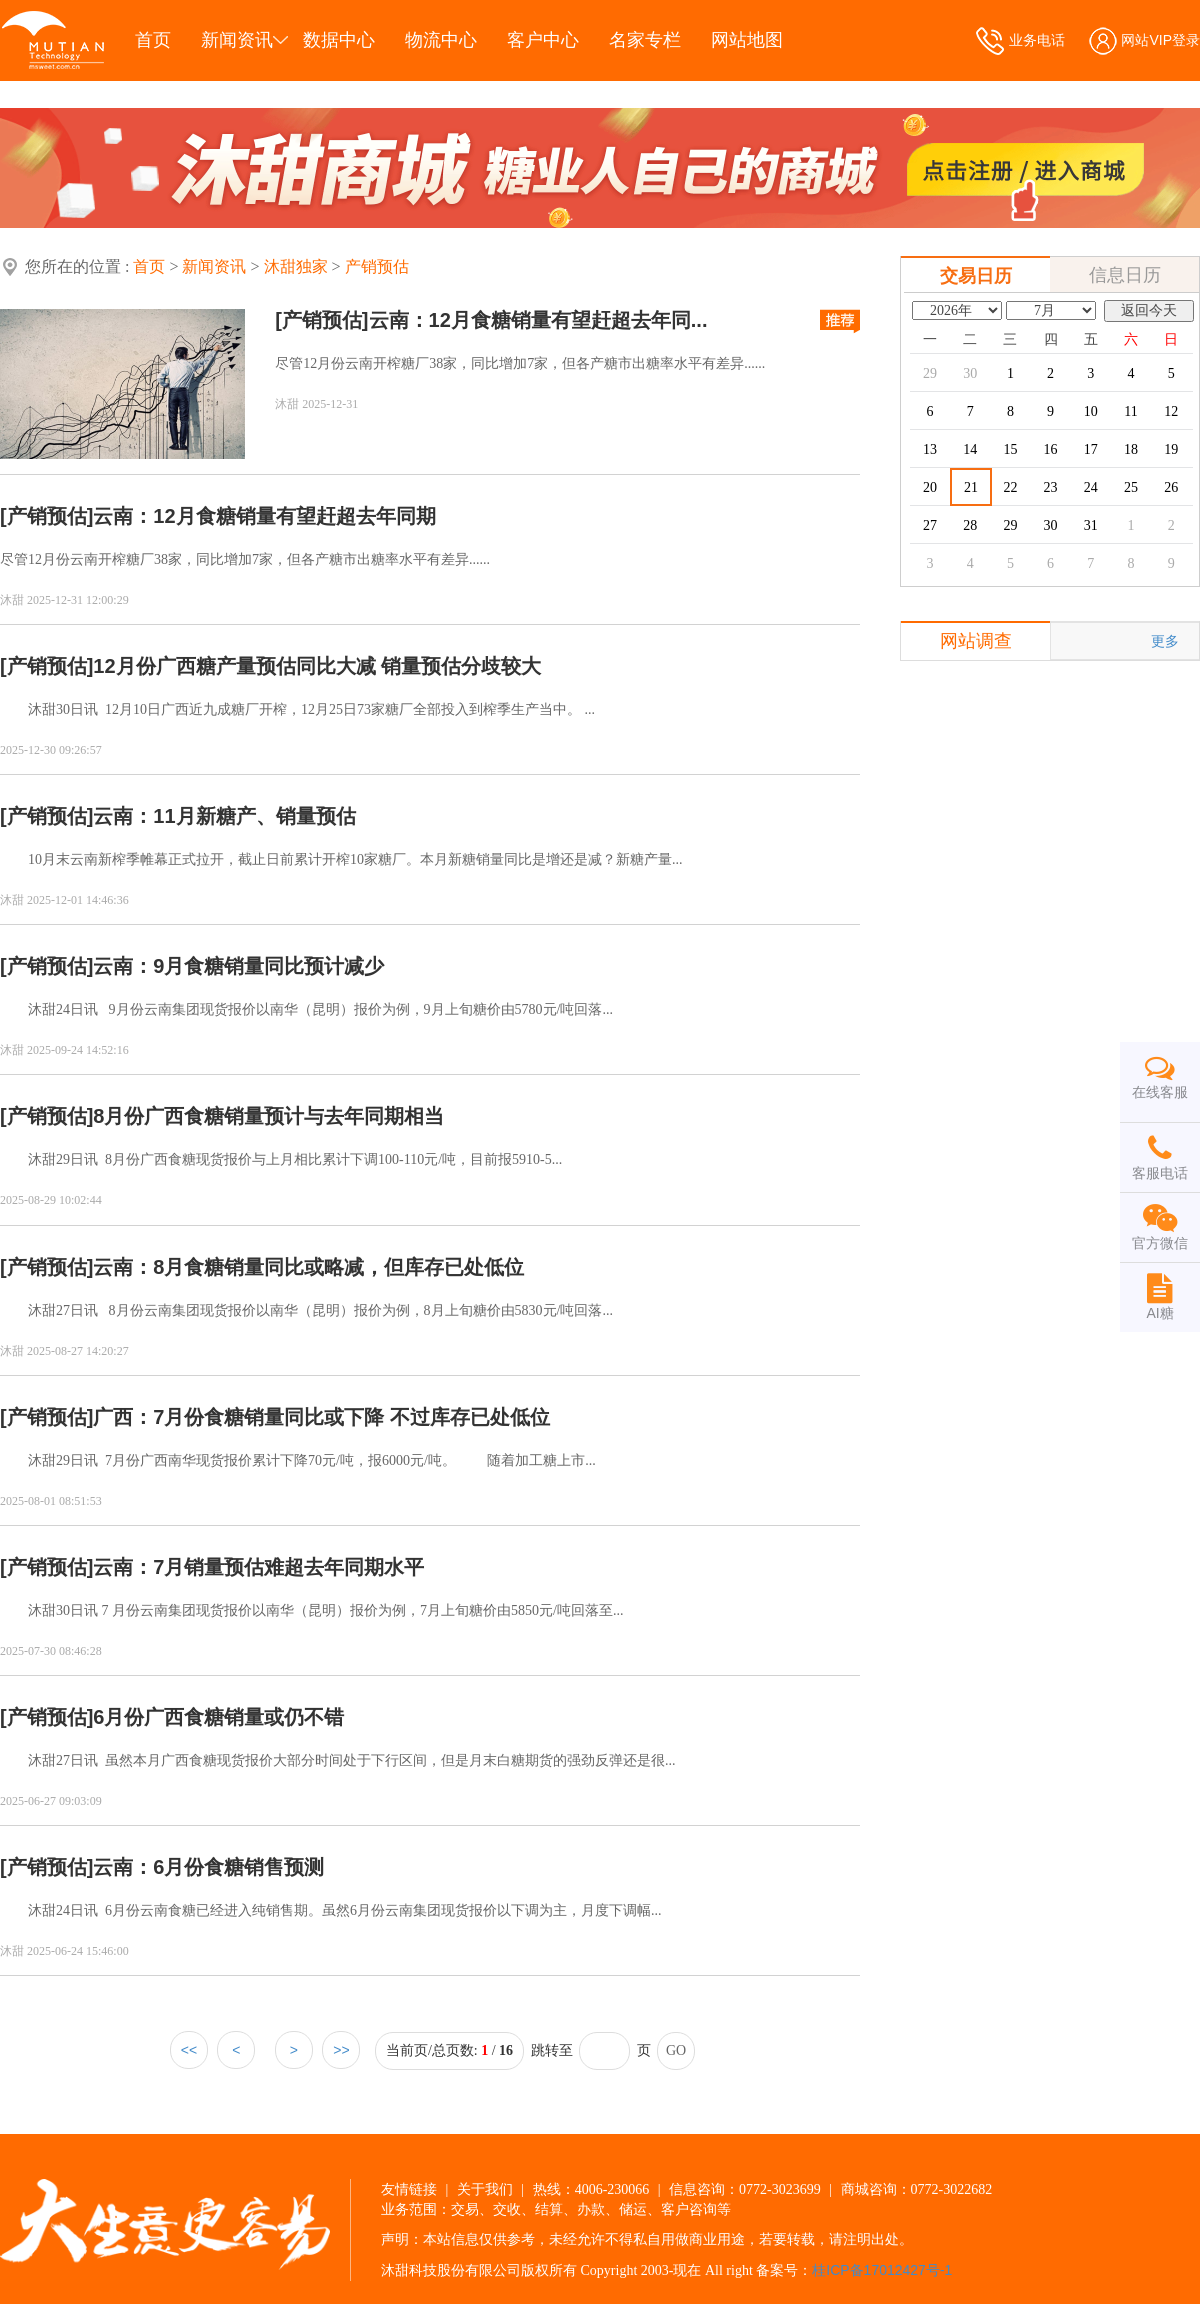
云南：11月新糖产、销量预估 (224, 816)
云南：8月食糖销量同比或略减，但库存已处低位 (308, 1267)
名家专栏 (645, 40)
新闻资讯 (237, 40)
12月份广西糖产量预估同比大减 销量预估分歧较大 (317, 666)
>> (341, 2050)
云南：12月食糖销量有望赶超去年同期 (264, 516)
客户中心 (543, 40)
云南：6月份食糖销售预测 (208, 1867)
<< (189, 2050)
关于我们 (485, 2189)
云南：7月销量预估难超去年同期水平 (258, 1567)
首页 (153, 40)
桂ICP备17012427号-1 (882, 2270)
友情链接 (409, 2189)
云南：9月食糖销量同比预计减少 (238, 966)
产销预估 (377, 266)
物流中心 (441, 40)
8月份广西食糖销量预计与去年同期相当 (268, 1116)
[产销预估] (321, 320)
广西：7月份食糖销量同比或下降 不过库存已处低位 (321, 1417)
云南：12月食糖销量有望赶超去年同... (538, 320)
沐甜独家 (296, 266)
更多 (1165, 641)
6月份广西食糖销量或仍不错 (218, 1717)
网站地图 (747, 40)
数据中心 (339, 40)
